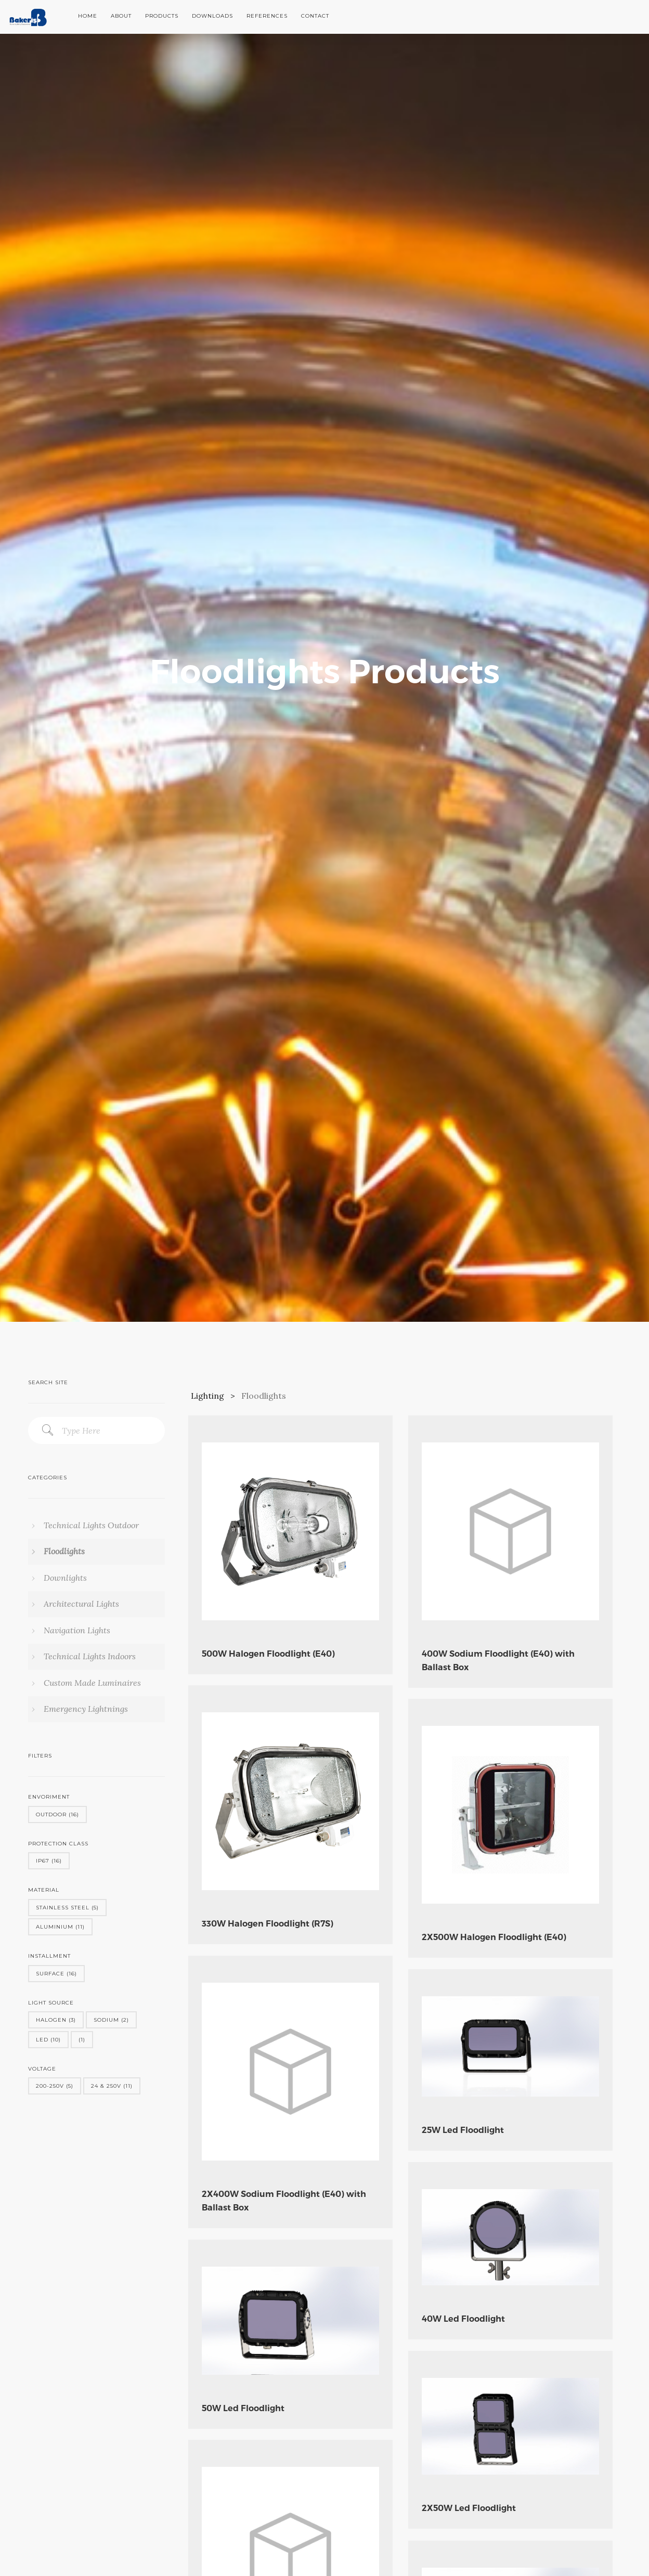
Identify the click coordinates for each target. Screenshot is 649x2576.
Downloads (212, 15)
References (267, 15)
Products (161, 15)
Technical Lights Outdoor (90, 1525)
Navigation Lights (76, 1630)
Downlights (64, 1577)
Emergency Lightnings (85, 1708)
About (121, 15)
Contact (315, 15)
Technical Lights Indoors (89, 1656)
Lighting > (215, 1395)
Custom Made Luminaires (91, 1682)
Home (87, 15)
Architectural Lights (80, 1603)
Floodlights (63, 1551)
